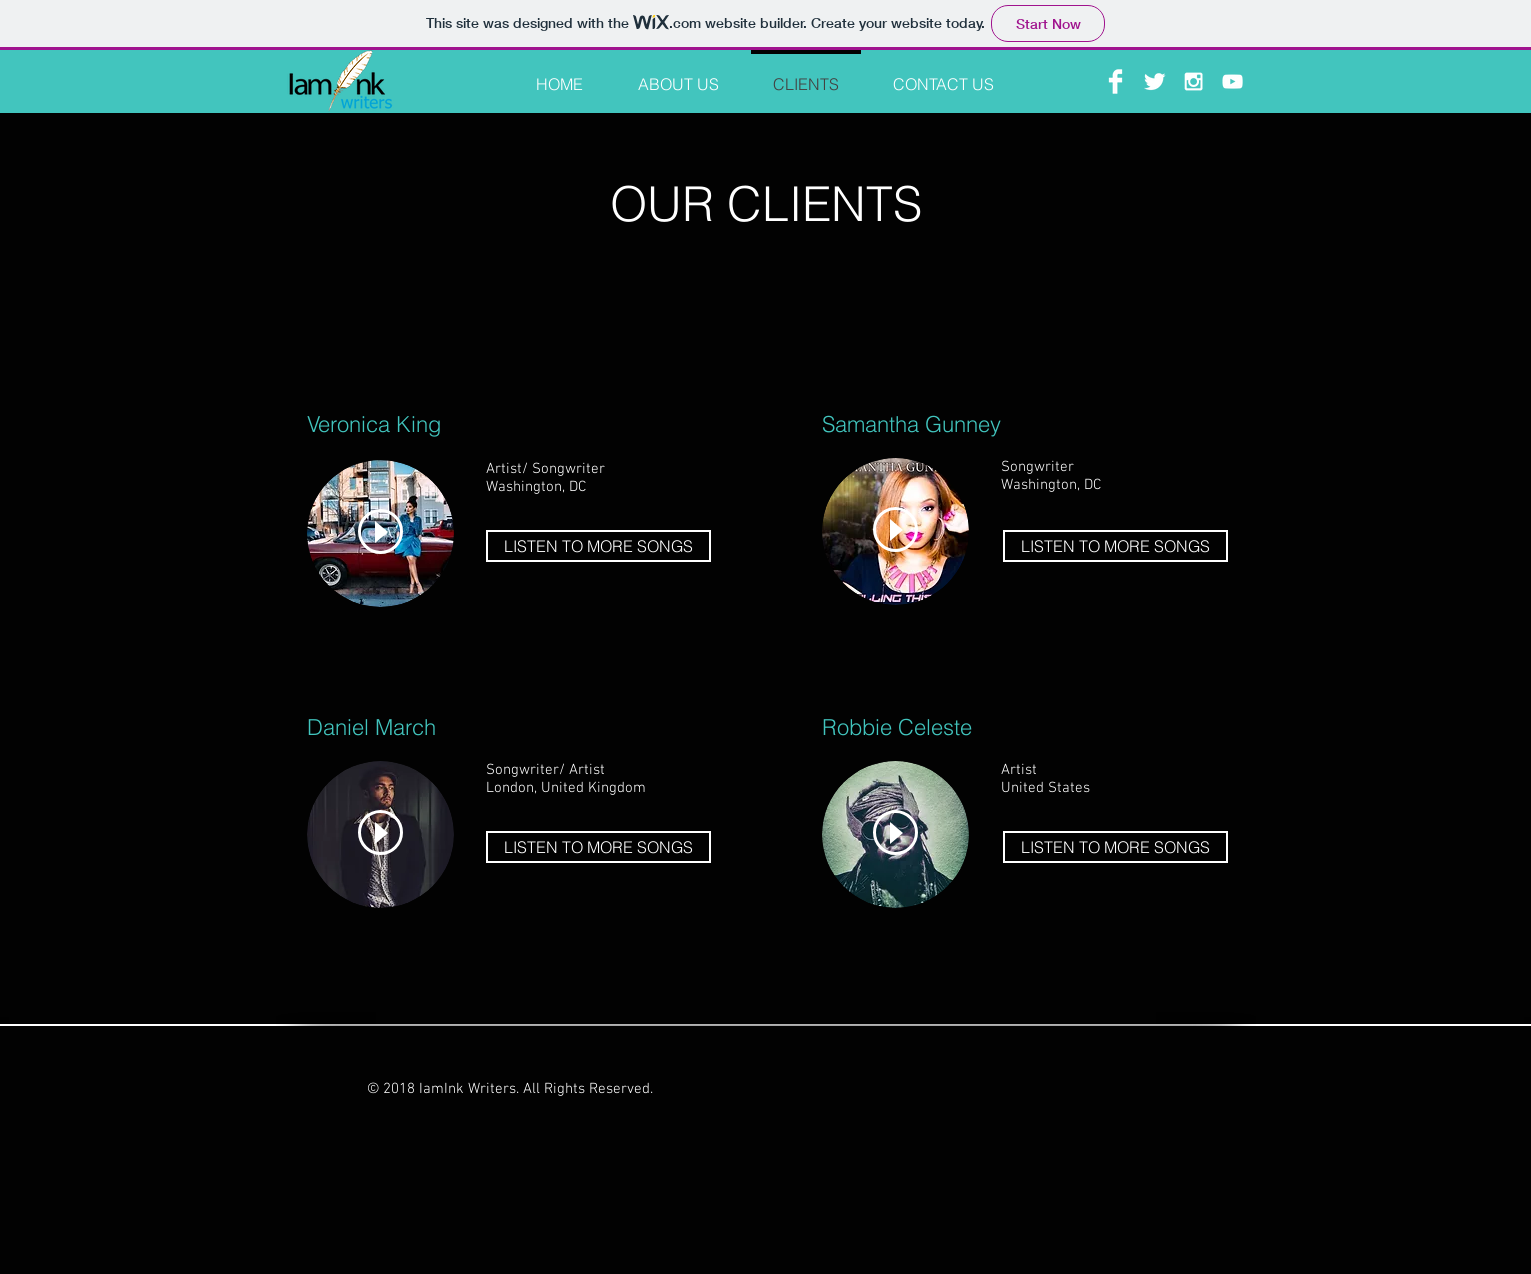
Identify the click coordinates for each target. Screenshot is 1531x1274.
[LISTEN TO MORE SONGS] (598, 546)
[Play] (380, 531)
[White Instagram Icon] (1193, 81)
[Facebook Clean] (1115, 81)
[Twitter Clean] (1154, 81)
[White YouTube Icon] (1232, 81)
